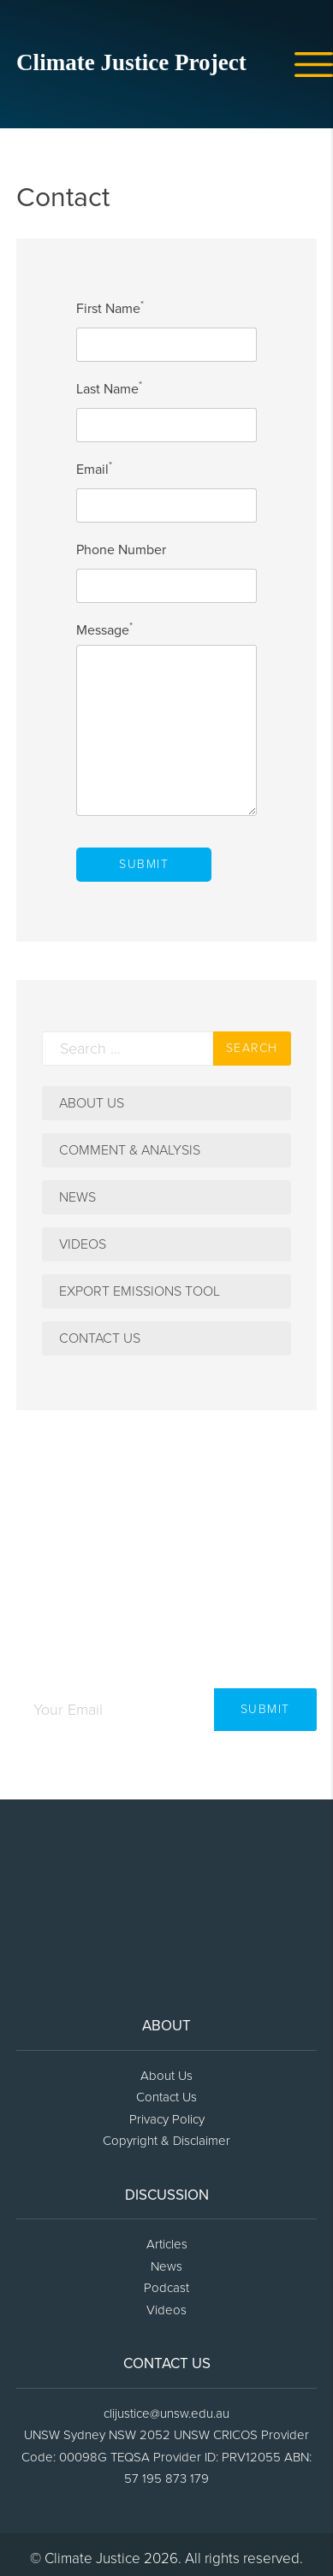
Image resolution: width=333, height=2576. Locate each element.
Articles (166, 2244)
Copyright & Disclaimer (166, 2140)
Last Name (109, 389)
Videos (82, 1244)
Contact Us (99, 1338)
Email (94, 469)
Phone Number (121, 549)
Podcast (166, 2287)
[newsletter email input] (114, 1709)
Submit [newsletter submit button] (265, 1709)
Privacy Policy (167, 2119)
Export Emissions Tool (139, 1291)
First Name (110, 308)
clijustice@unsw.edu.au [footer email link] (166, 2413)
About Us (91, 1103)
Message (104, 630)
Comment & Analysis (129, 1150)
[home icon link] (144, 67)
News (77, 1197)
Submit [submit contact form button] (144, 864)
